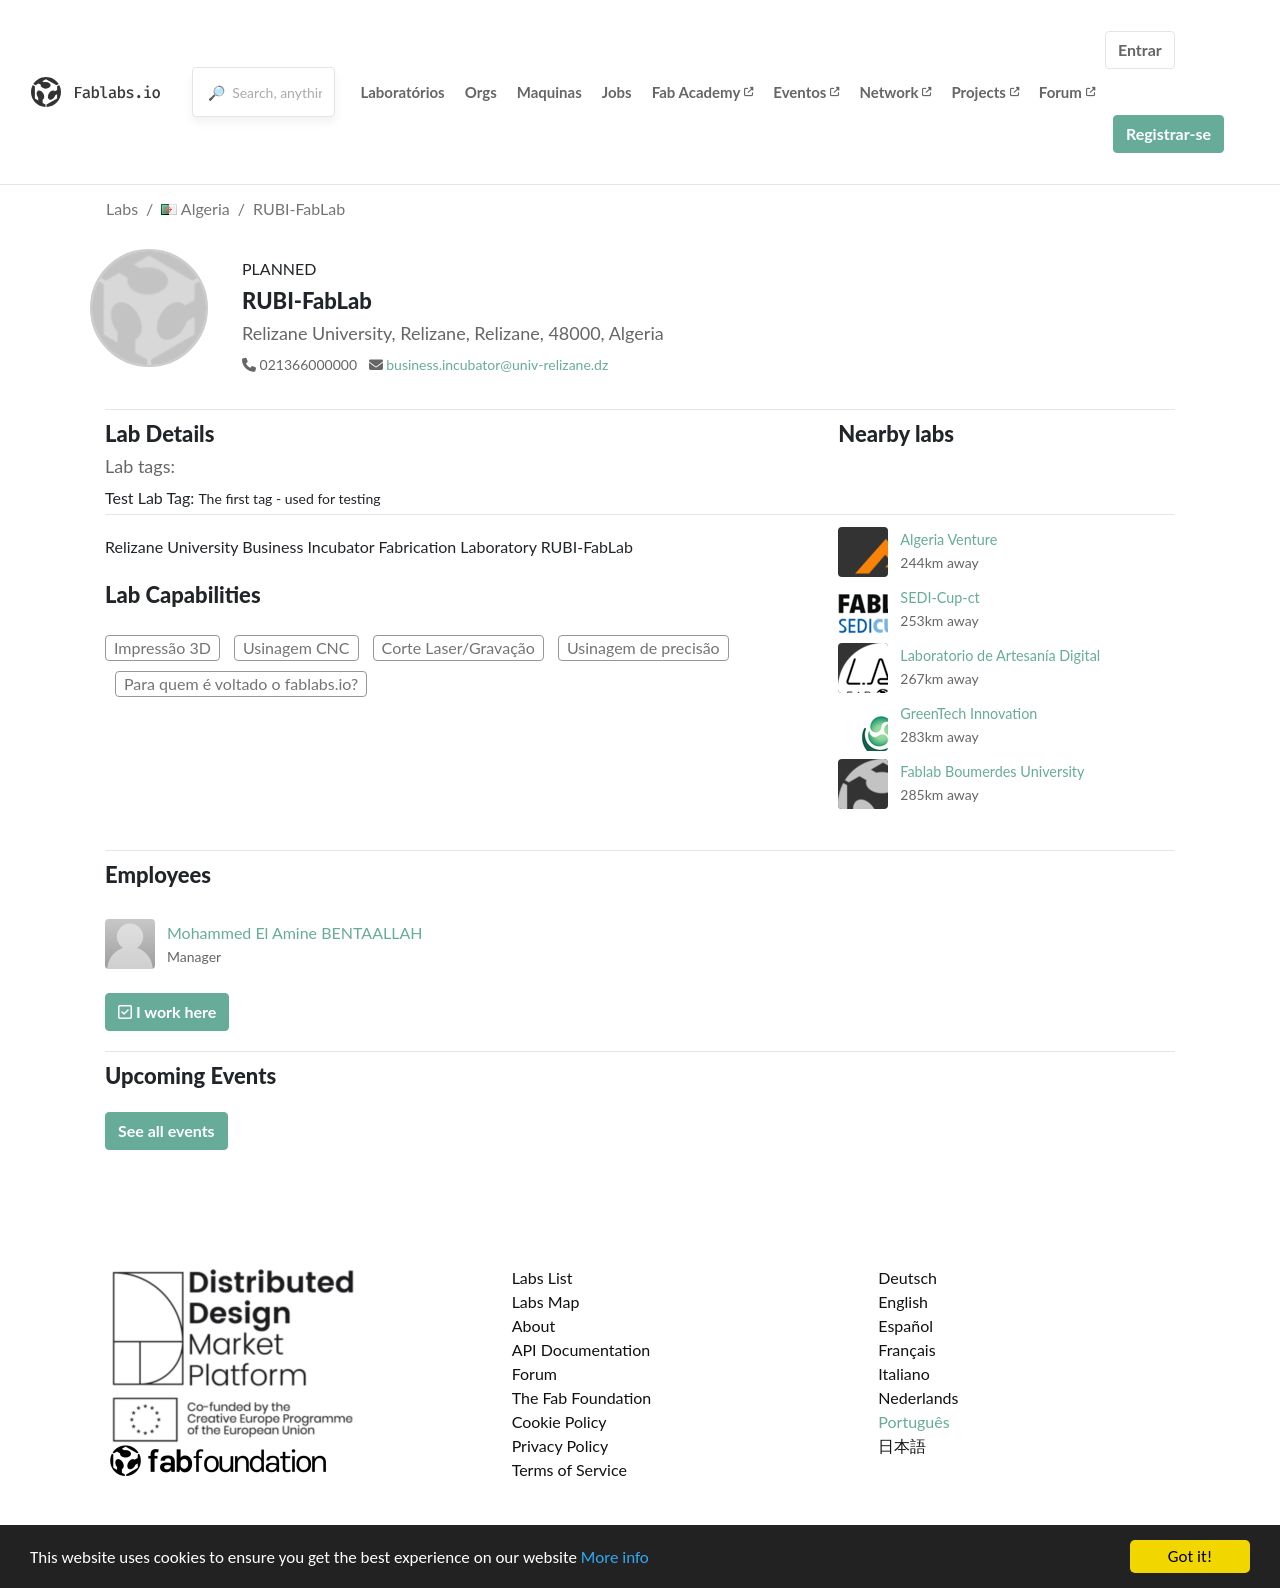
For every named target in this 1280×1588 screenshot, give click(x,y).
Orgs (481, 92)
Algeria (195, 208)
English (903, 1301)
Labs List (542, 1277)
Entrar (1140, 49)
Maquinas (549, 92)
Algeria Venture (948, 539)
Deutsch (907, 1277)
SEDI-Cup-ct (939, 597)
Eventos (806, 92)
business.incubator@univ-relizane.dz (497, 364)
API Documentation (581, 1349)
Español (905, 1325)
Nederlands (918, 1397)
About (534, 1325)
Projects (984, 92)
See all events (166, 1130)
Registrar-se (1168, 133)
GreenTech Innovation (968, 713)
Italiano (904, 1373)
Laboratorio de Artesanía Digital (1000, 655)
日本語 (902, 1445)
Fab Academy (703, 92)
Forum (1067, 92)
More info (615, 1558)
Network (895, 92)
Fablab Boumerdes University (992, 771)
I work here (167, 1011)
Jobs (617, 92)
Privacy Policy (560, 1445)
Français (906, 1349)
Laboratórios (402, 92)
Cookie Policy (559, 1421)
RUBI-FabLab (299, 208)
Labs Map (546, 1301)
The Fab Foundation (582, 1397)
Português (913, 1421)
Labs (122, 208)
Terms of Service (569, 1469)
